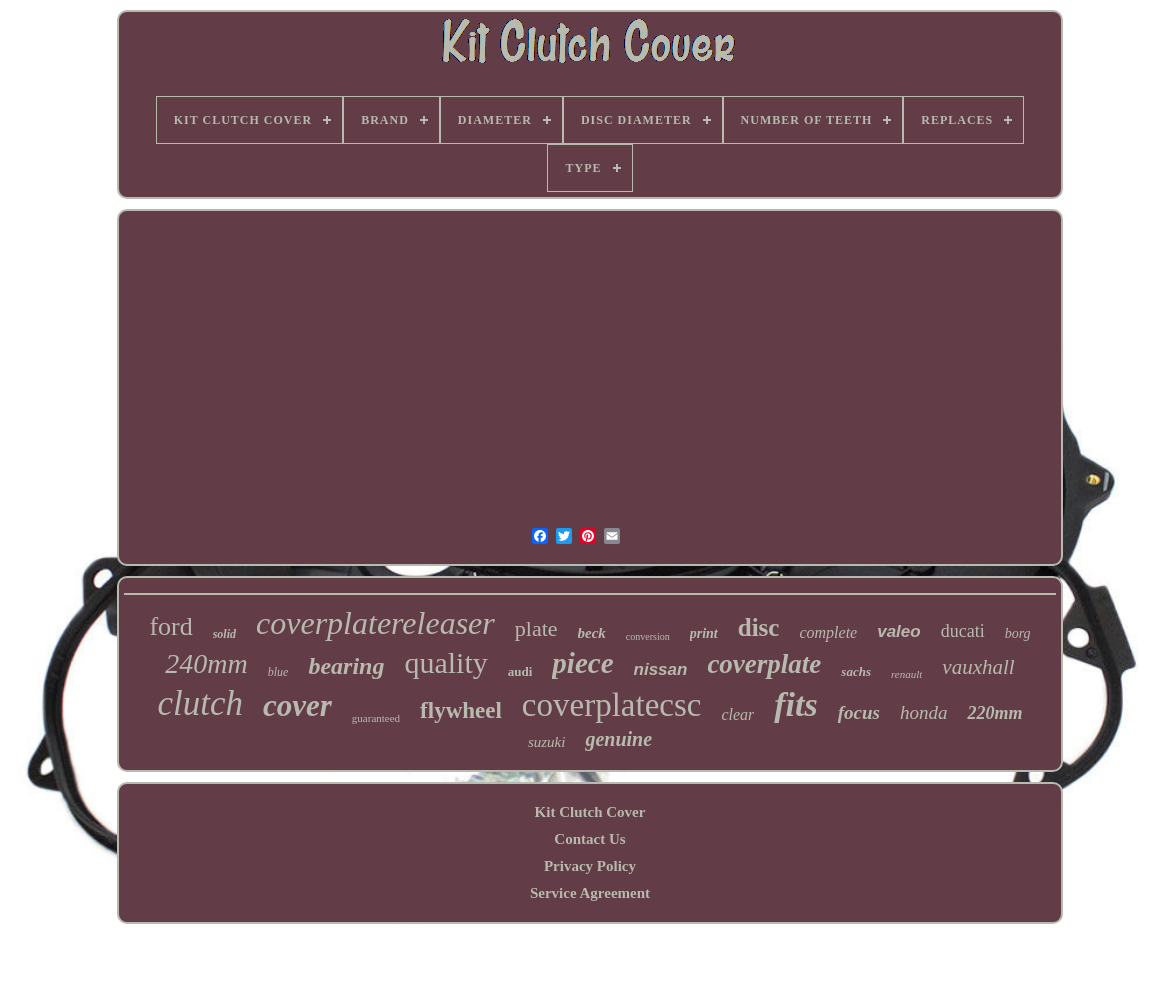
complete (828, 632)
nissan (661, 669)
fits (795, 704)
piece (582, 663)
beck (592, 633)
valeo (898, 631)
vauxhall (978, 667)
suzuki (547, 742)
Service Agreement (590, 893)
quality (445, 662)
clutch (200, 703)
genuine (618, 739)
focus (859, 712)
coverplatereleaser (375, 623)
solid (224, 634)
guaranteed (376, 718)
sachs (856, 671)
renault (906, 674)
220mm (994, 713)
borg (1018, 633)
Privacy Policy (590, 866)
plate (536, 628)
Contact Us (589, 839)
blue (278, 672)
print (704, 633)
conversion (648, 636)
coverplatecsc (612, 705)
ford (170, 626)
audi (520, 671)
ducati (963, 631)
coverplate (764, 664)
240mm (206, 663)
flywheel (461, 710)
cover (297, 705)
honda (924, 712)
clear (737, 714)
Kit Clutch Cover (590, 812)
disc (759, 627)
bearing (346, 666)
